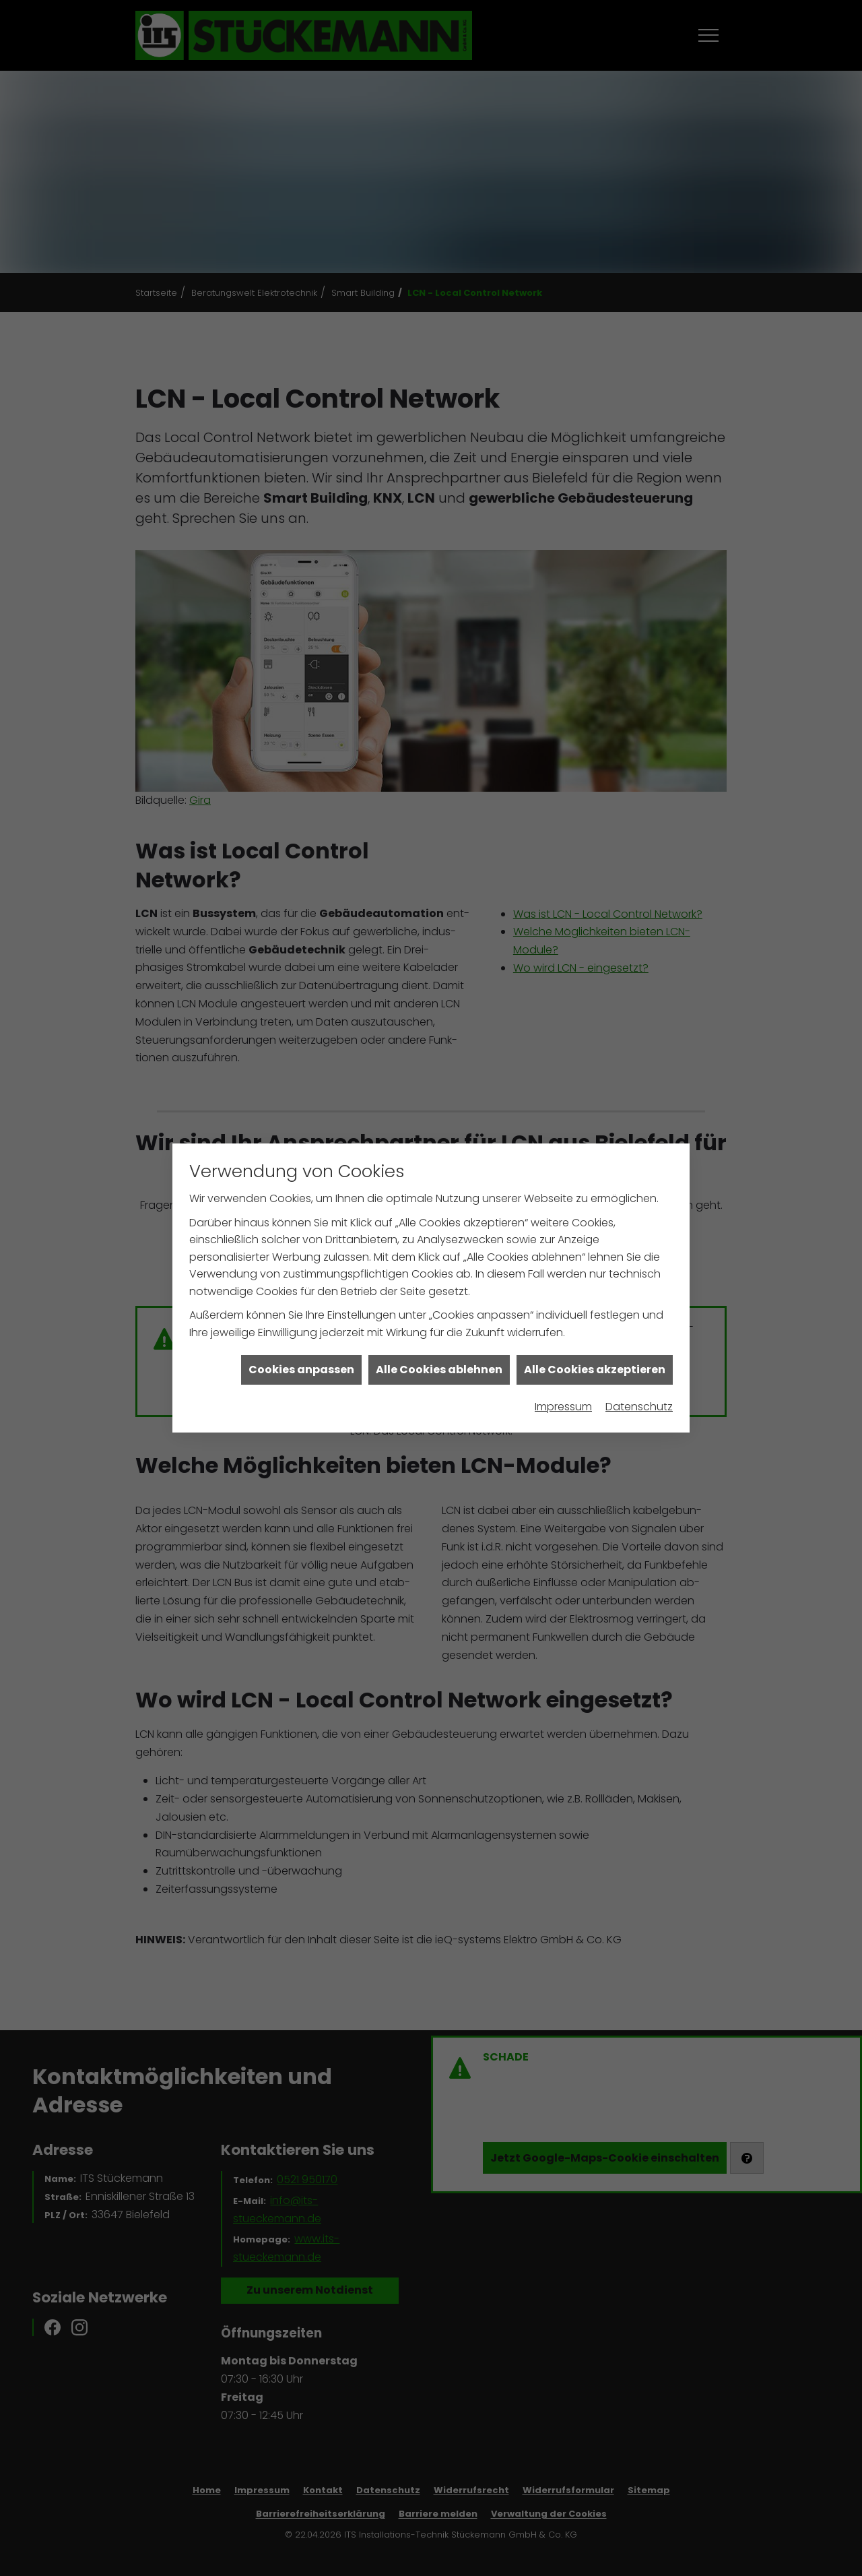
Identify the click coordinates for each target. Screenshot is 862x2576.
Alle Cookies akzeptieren (594, 1162)
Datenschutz (639, 1200)
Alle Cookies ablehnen (439, 1162)
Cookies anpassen (301, 1162)
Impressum (563, 1200)
